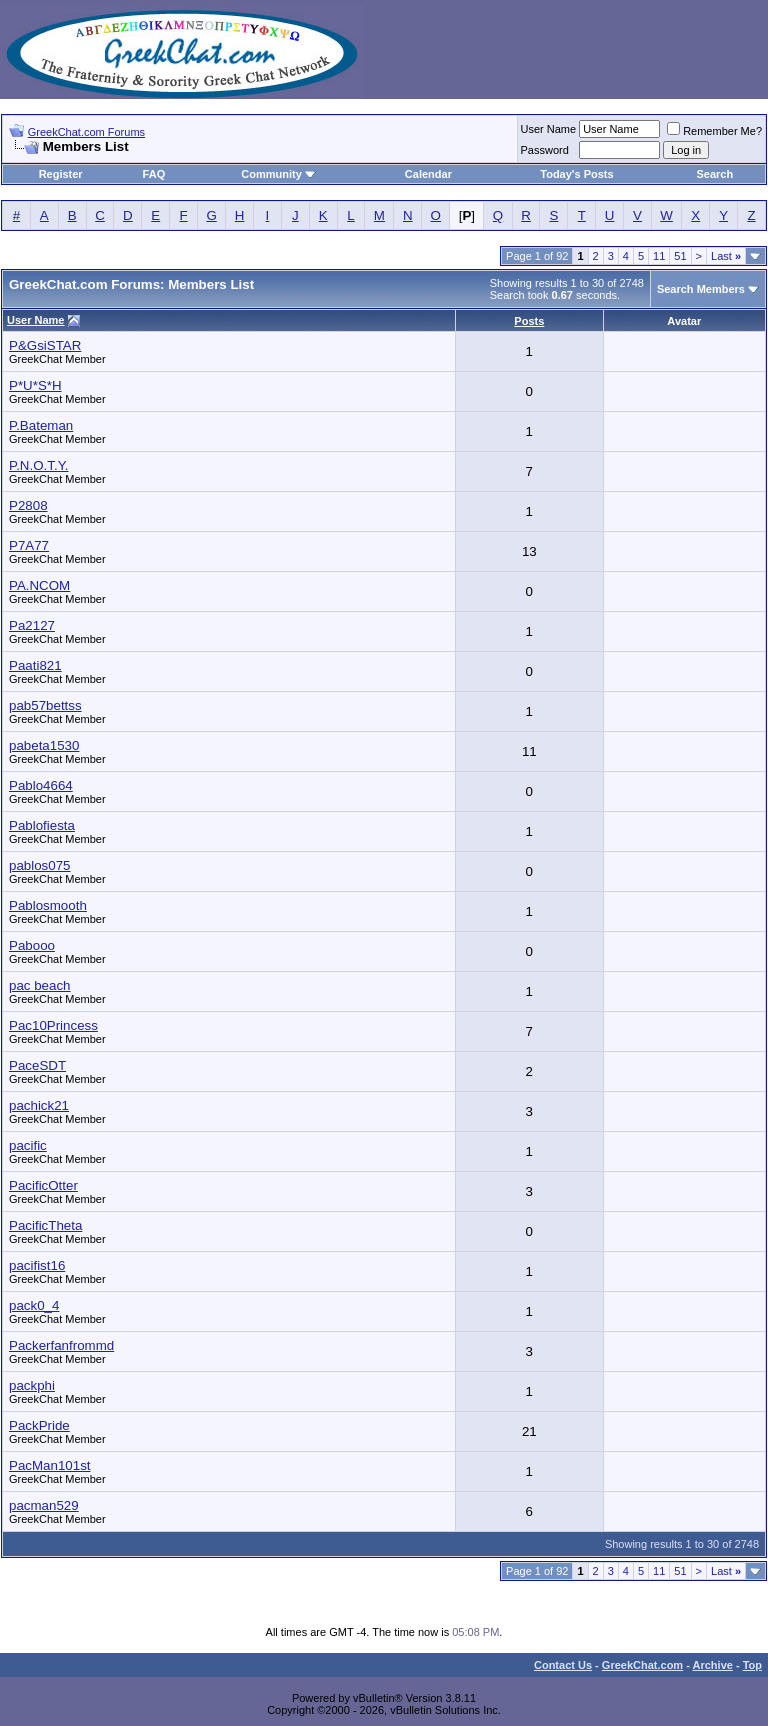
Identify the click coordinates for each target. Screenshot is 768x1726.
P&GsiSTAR (45, 345)
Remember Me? (714, 131)
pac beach (40, 985)
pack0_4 (34, 1305)
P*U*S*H (35, 385)
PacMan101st (50, 1465)
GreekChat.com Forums (86, 132)
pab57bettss (45, 705)
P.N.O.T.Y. (39, 465)
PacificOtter (43, 1185)
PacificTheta (45, 1225)
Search (715, 174)
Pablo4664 (41, 785)
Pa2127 (32, 625)
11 (659, 256)
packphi (32, 1385)
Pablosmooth (48, 905)
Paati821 (35, 665)
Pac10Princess (53, 1025)
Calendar (428, 174)
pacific (28, 1145)
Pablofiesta (42, 825)
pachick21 (39, 1105)
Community (278, 174)
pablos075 (40, 865)
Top (752, 1665)
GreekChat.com (642, 1665)
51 (680, 256)
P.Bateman (41, 425)
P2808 (28, 505)
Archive (713, 1665)
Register (61, 174)
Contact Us (563, 1665)
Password (545, 150)
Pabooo (32, 945)
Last (726, 256)
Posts (529, 321)
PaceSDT (37, 1065)
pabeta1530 (44, 745)
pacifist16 (37, 1265)
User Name (549, 129)
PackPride (39, 1425)
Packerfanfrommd (61, 1345)
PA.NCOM (39, 585)
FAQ (154, 174)
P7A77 (29, 545)
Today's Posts (576, 174)
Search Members (701, 289)
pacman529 (44, 1505)
